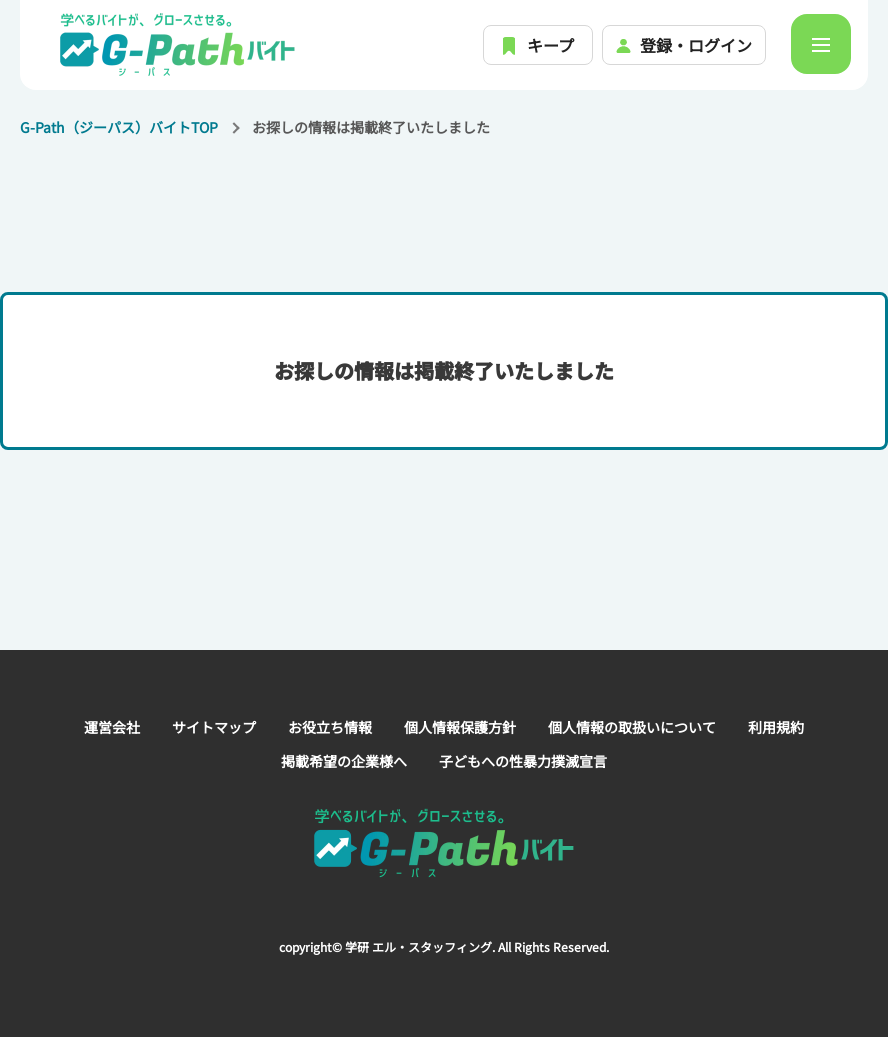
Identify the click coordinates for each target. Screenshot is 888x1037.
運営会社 (112, 727)
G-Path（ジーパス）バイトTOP (119, 127)
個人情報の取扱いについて (632, 727)
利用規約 (776, 727)
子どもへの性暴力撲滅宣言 (523, 761)
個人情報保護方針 (460, 727)
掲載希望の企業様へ (344, 761)
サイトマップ (214, 727)
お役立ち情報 (330, 727)
